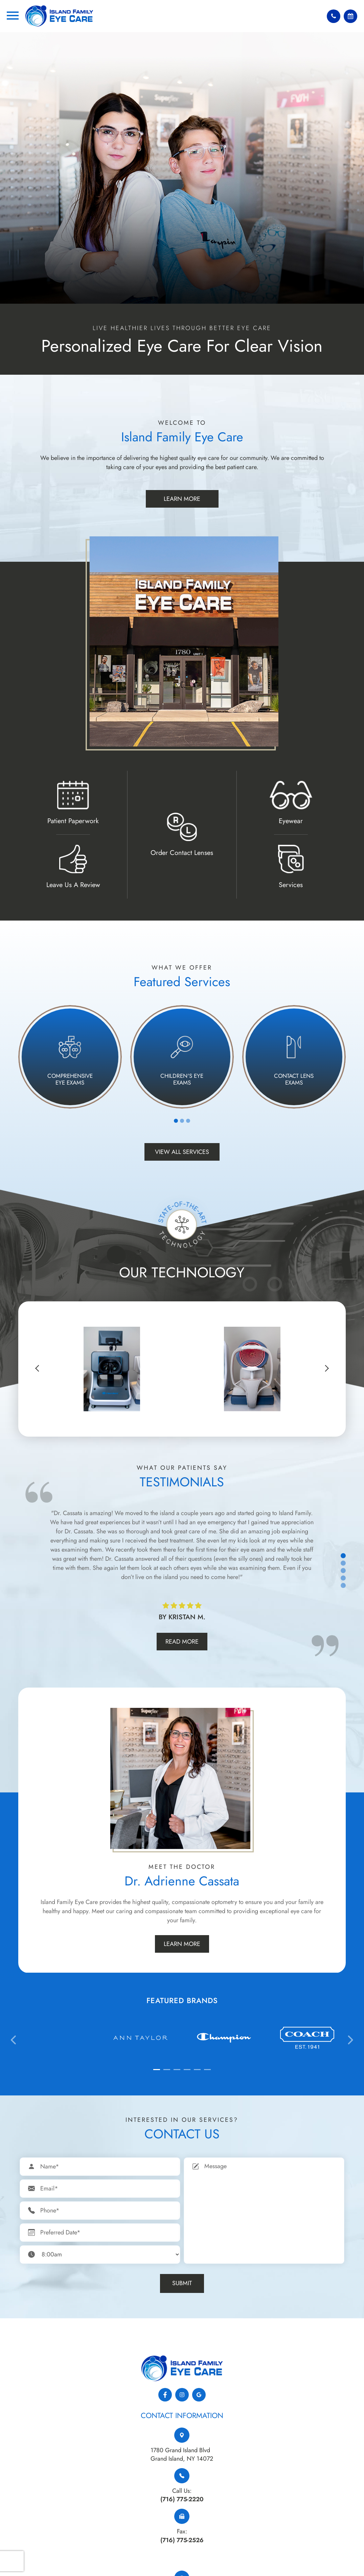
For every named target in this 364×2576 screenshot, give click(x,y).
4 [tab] (343, 1578)
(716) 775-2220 (182, 2499)
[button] (39, 1368)
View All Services (182, 1151)
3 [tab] (188, 1121)
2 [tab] (182, 1121)
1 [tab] (176, 1121)
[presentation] (14, 2040)
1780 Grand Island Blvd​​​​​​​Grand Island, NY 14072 (182, 2454)
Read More (182, 1641)
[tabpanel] (70, 1057)
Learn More (182, 498)
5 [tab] (343, 1585)
